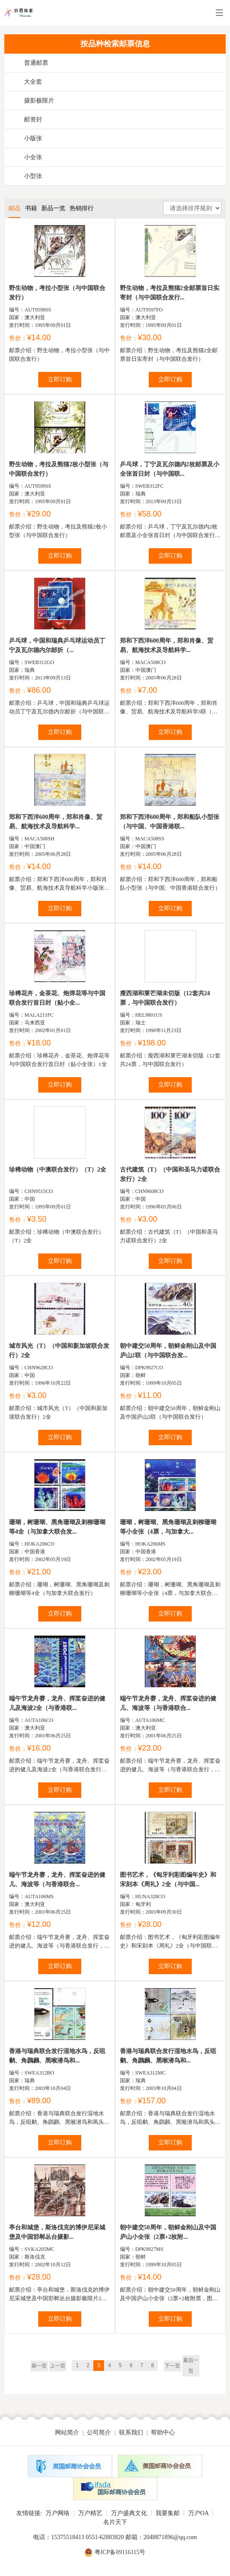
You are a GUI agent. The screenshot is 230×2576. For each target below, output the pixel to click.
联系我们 (131, 2432)
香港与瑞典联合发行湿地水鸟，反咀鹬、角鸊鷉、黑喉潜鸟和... (57, 2056)
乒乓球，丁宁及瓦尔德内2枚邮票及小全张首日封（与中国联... (169, 469)
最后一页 (191, 2365)
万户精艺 (90, 2513)
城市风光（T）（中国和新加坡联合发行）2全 (59, 1351)
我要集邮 (168, 2513)
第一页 (39, 2366)
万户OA (198, 2513)
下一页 (172, 2366)
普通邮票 (36, 63)
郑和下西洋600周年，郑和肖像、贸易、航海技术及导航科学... (166, 645)
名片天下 (115, 2522)
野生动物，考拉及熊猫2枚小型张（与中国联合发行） (58, 469)
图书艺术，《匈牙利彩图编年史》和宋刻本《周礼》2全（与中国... (168, 1879)
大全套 (33, 82)
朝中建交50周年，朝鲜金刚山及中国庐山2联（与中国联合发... (168, 1351)
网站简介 (67, 2432)
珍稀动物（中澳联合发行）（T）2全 (57, 1169)
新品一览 (53, 208)
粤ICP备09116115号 (120, 2552)
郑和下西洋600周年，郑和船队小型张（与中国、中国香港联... (169, 822)
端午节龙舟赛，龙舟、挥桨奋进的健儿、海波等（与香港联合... (168, 1703)
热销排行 (82, 208)
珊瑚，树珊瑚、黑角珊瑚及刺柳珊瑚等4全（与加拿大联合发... (57, 1527)
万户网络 (58, 2513)
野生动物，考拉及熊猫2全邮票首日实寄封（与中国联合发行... (169, 293)
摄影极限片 (39, 100)
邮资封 (33, 119)
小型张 (33, 176)
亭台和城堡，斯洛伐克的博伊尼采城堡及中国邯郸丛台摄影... (57, 2232)
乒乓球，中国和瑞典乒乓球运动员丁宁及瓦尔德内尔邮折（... (57, 645)
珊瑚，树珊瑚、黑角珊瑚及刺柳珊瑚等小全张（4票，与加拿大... (168, 1527)
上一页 (57, 2366)
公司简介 (99, 2432)
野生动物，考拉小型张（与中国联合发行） (57, 293)
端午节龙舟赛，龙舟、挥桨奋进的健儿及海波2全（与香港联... (57, 1703)
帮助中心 (163, 2432)
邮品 (15, 208)
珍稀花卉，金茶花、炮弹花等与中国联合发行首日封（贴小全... (57, 998)
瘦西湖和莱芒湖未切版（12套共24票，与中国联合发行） (165, 998)
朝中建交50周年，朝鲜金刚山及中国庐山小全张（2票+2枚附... (168, 2232)
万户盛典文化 (129, 2513)
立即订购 (60, 379)
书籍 (31, 208)
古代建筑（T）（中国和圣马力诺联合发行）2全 (170, 1174)
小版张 (33, 138)
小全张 (33, 157)
